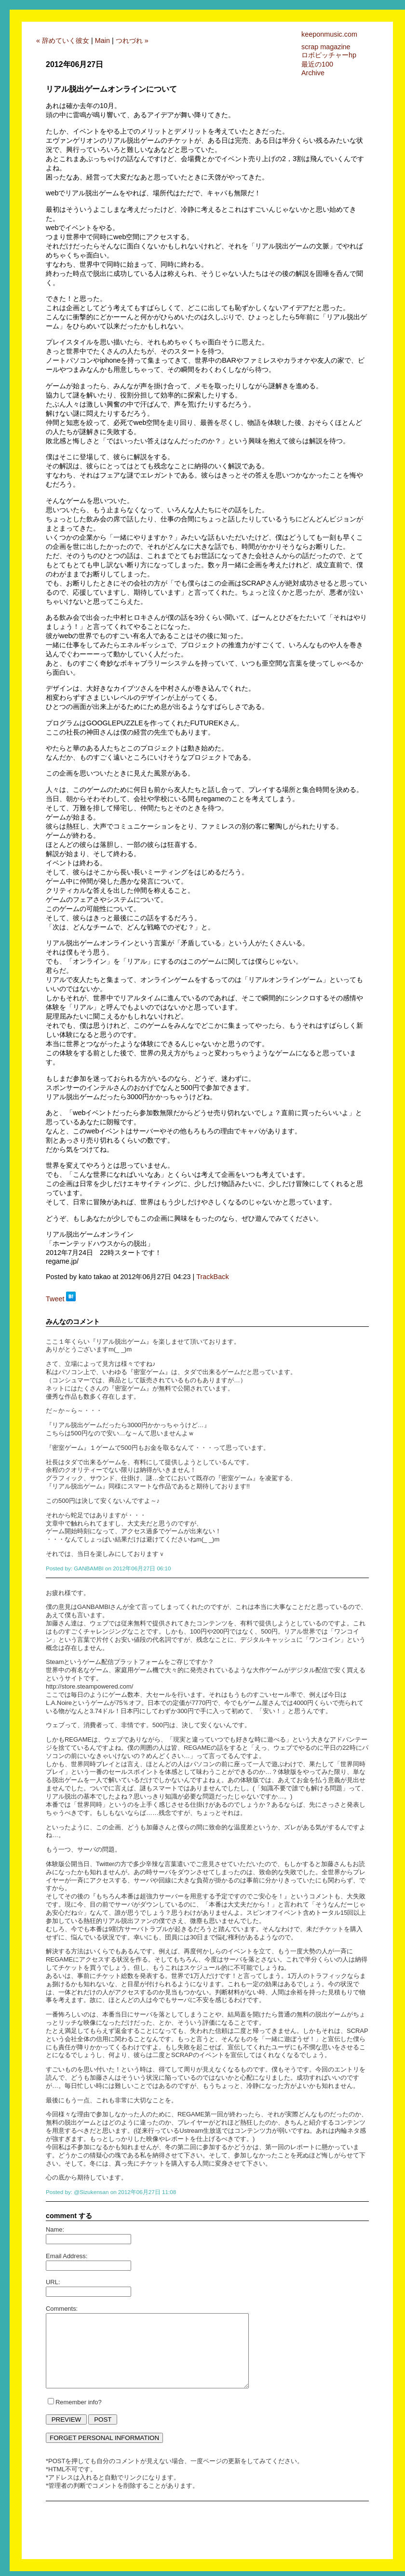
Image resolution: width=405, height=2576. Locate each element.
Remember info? (78, 2402)
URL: (53, 2282)
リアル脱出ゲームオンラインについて (111, 89)
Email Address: (66, 2256)
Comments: (62, 2308)
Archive (312, 73)
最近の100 (317, 64)
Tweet (55, 1299)
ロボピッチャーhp (328, 55)
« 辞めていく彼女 (62, 40)
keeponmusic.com (329, 34)
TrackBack (212, 1277)
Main (102, 40)
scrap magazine (326, 47)
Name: (55, 2229)
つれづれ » (132, 40)
